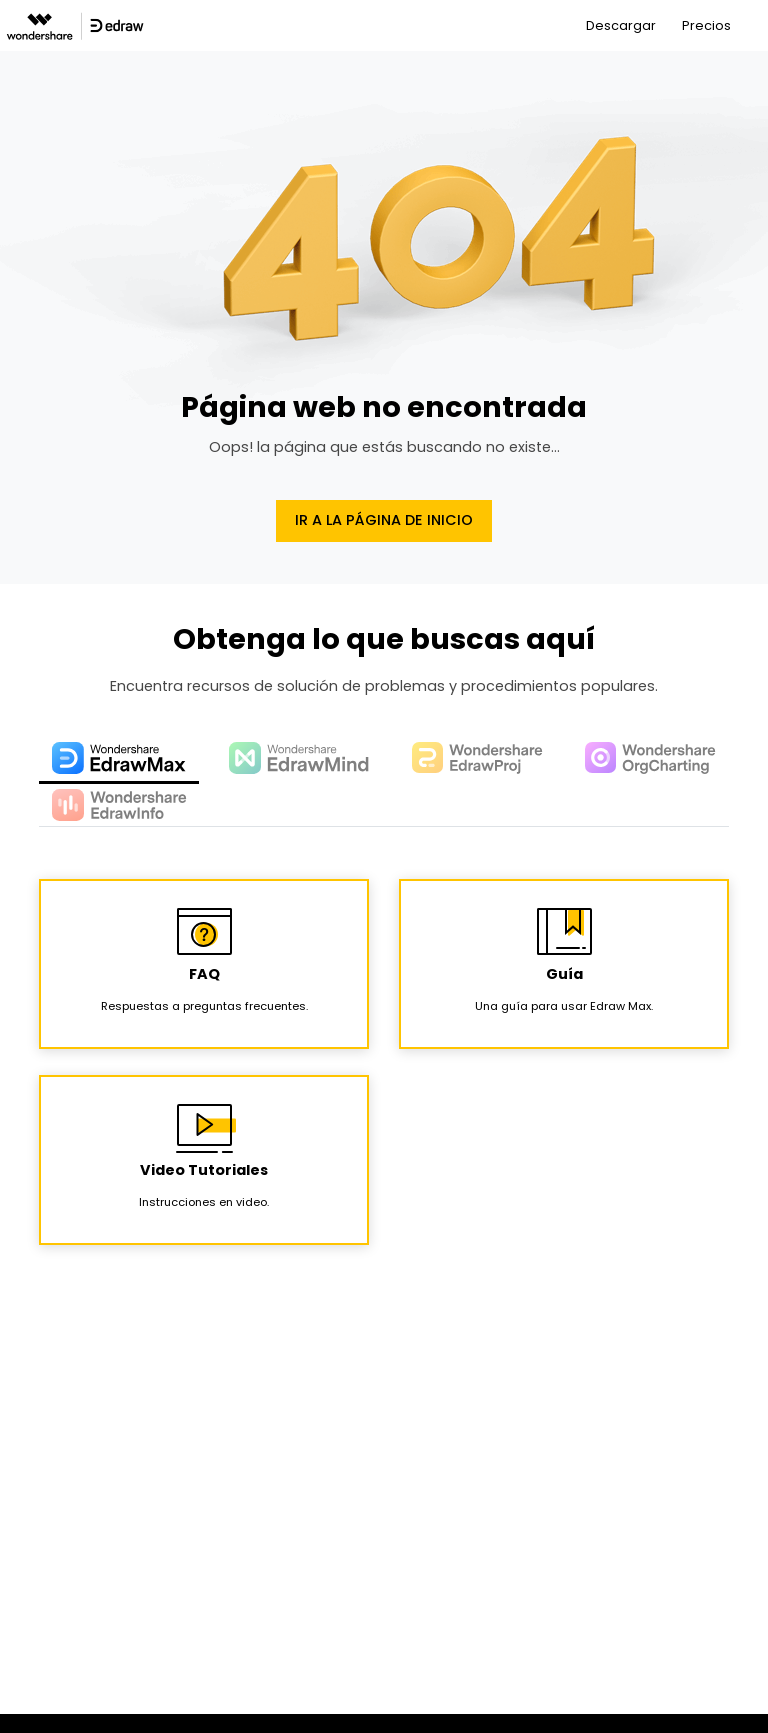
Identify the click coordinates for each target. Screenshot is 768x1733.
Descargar (621, 25)
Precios (706, 25)
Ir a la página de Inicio (384, 520)
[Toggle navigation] (754, 25)
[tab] (119, 760)
